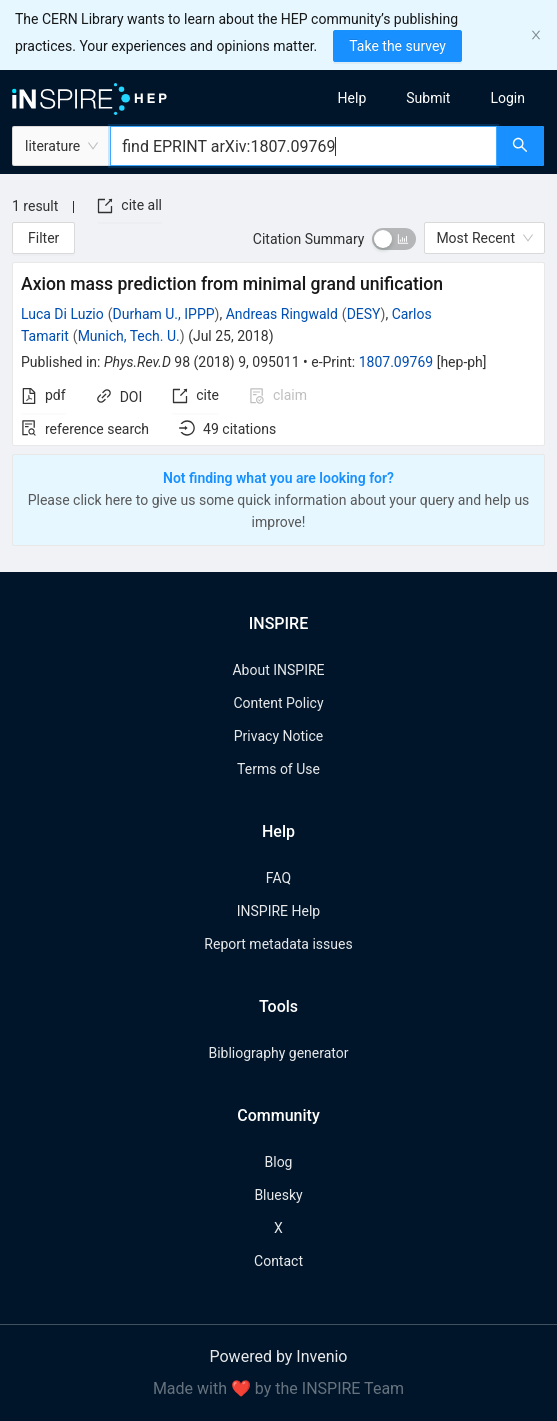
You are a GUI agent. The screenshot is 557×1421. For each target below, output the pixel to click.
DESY (364, 314)
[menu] (425, 98)
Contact (278, 1261)
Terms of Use (278, 769)
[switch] (394, 239)
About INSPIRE (278, 670)
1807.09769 (396, 362)
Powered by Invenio (279, 1356)
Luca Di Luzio (62, 314)
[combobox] (303, 146)
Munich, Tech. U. (129, 336)
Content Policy (278, 703)
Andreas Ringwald (282, 314)
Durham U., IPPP (164, 314)
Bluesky (278, 1195)
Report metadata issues (278, 944)
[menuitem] (352, 98)
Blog (279, 1162)
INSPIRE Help (278, 911)
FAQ (278, 878)
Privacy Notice (278, 736)
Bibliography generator (278, 1053)
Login (507, 98)
